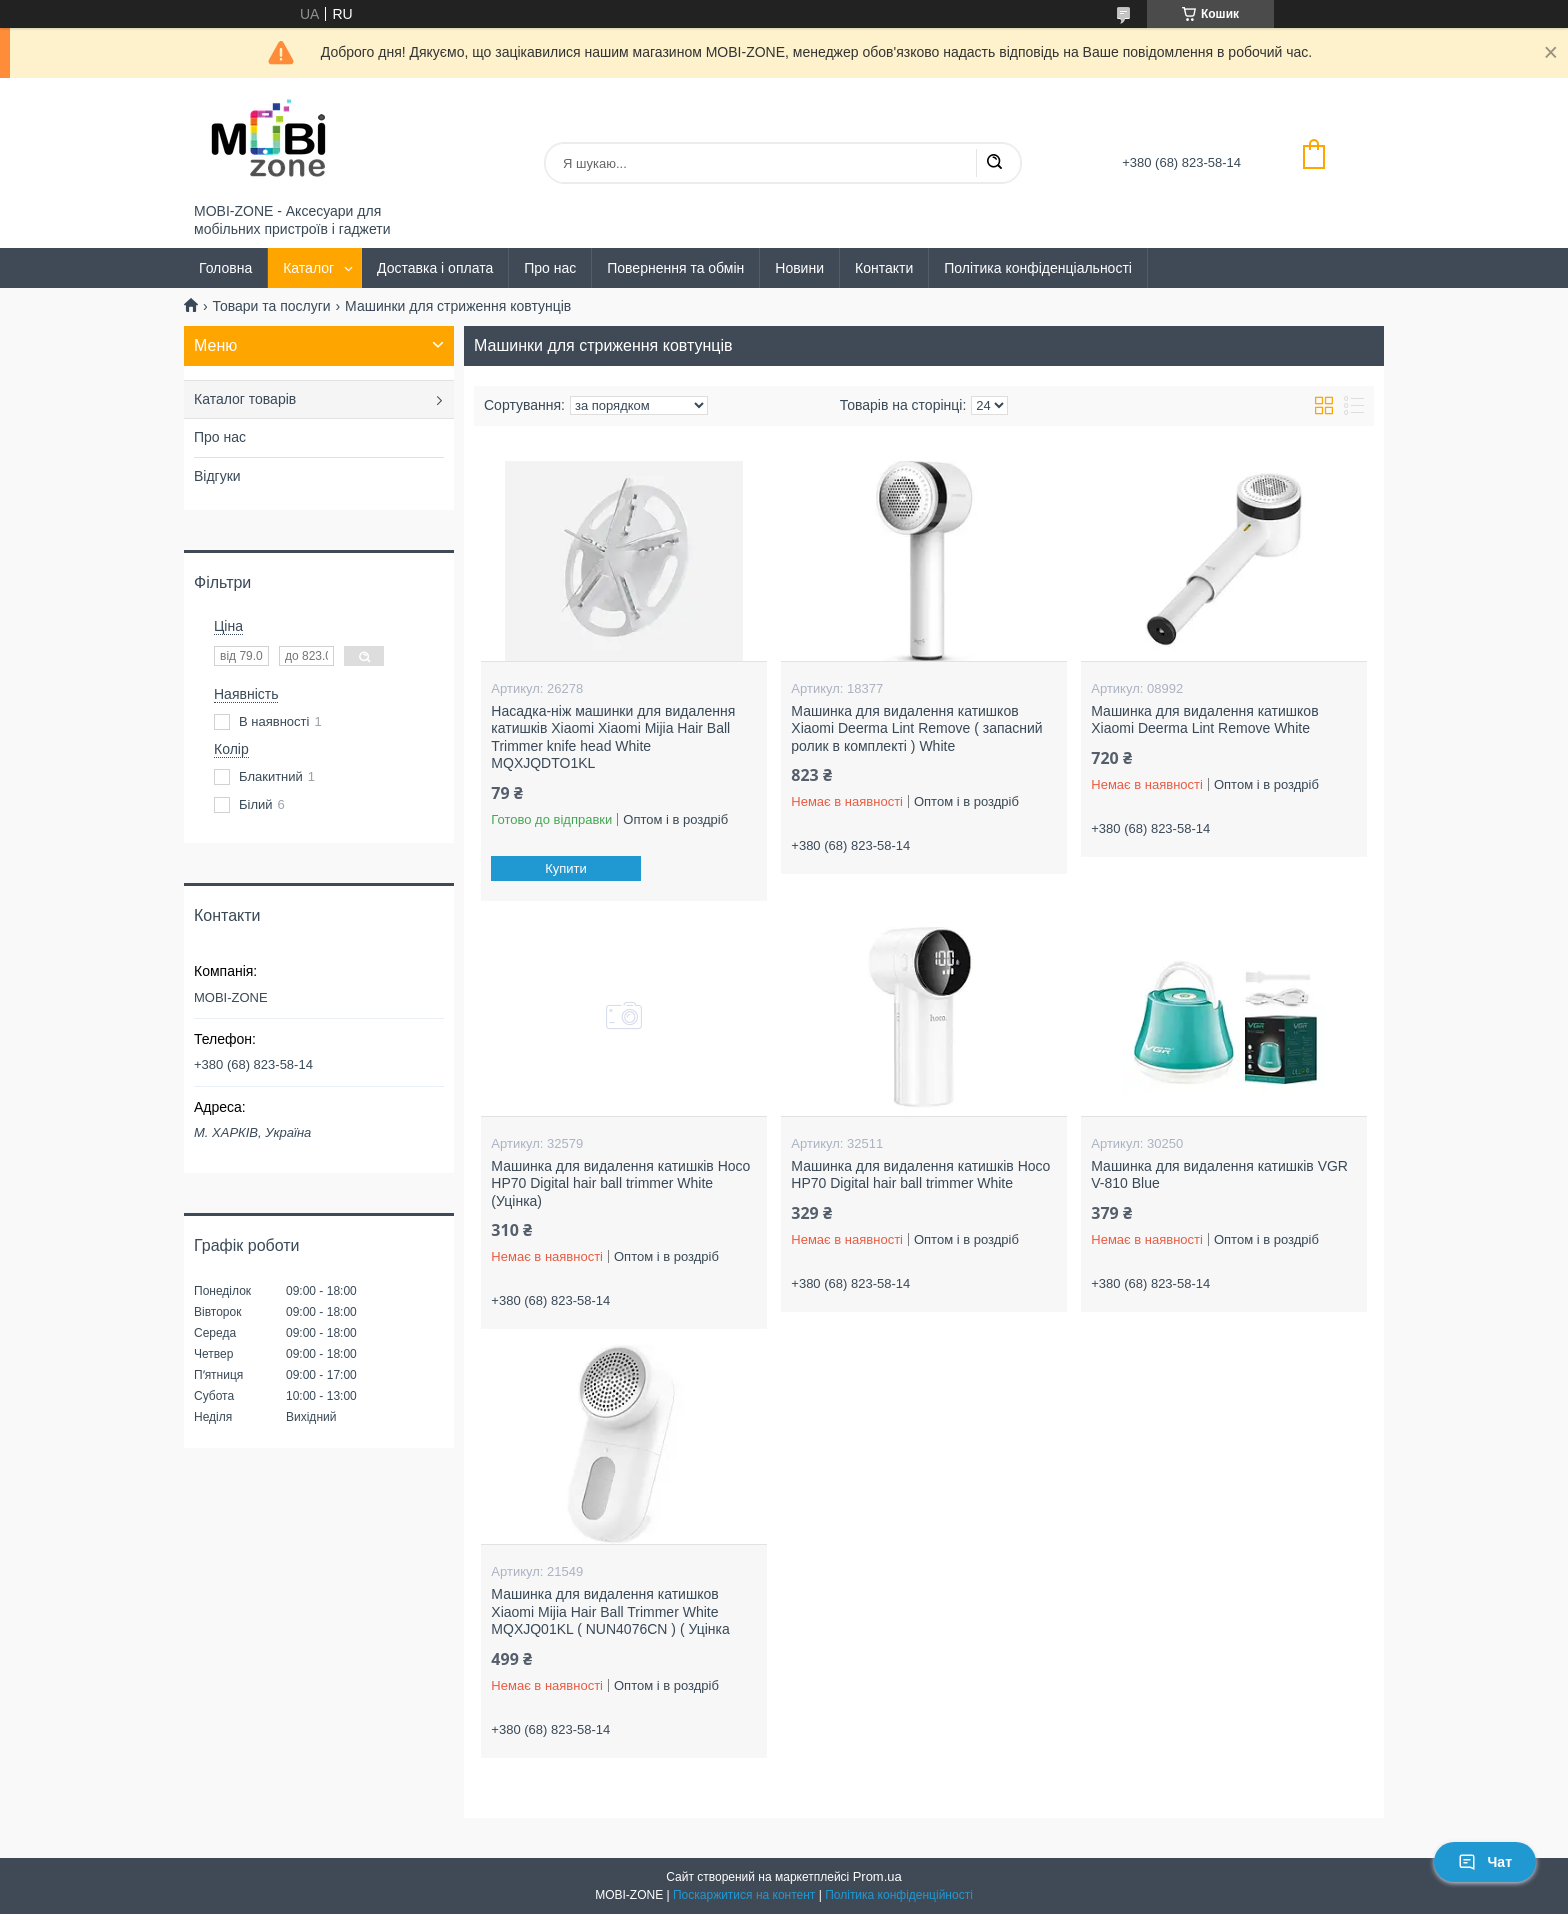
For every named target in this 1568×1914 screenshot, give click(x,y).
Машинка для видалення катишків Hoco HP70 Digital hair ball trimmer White (920, 1175)
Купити (567, 868)
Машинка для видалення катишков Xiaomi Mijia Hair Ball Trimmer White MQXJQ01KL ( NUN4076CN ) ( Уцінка (610, 1611)
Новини (799, 268)
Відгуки (217, 476)
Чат (1485, 1862)
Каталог (308, 268)
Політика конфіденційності (899, 1895)
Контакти (884, 268)
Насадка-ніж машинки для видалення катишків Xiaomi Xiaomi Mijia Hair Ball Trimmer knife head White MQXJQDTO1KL (613, 737)
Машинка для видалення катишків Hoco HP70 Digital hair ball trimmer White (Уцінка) (620, 1183)
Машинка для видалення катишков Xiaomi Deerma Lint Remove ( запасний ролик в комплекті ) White (916, 728)
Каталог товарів (245, 399)
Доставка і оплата (435, 268)
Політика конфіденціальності (1038, 268)
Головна (225, 268)
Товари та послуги (271, 306)
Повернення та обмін (675, 268)
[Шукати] (994, 163)
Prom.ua (877, 1876)
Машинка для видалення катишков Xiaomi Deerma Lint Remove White (1204, 720)
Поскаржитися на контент (744, 1895)
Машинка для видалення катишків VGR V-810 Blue (1219, 1175)
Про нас (550, 268)
